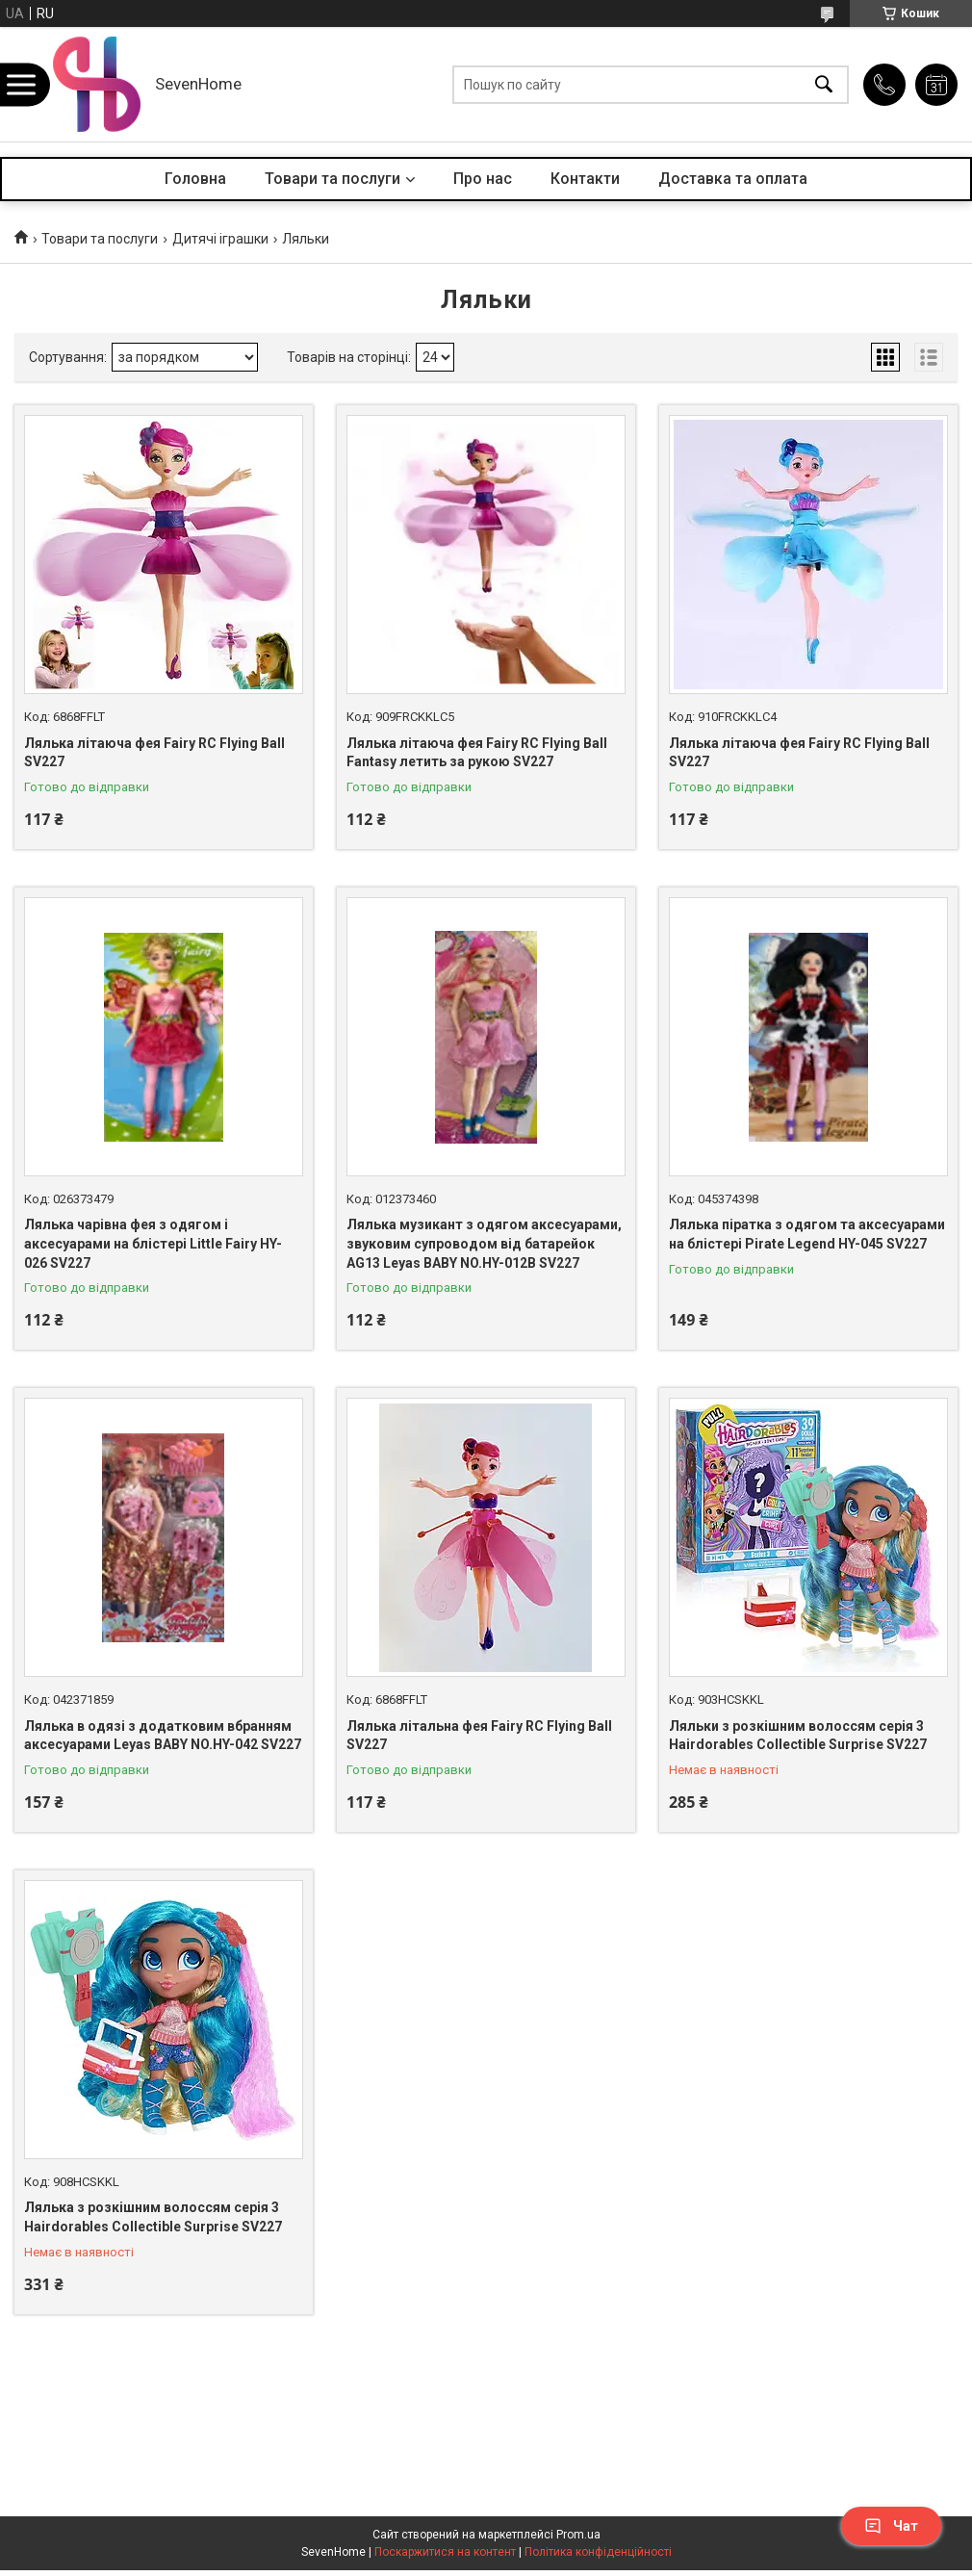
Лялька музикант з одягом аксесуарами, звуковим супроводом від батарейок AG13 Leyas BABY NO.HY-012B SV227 (484, 1243)
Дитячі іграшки (220, 238)
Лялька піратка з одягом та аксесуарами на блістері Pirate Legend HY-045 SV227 (807, 1234)
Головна (195, 178)
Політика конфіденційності (598, 2552)
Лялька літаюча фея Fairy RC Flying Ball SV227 (154, 752)
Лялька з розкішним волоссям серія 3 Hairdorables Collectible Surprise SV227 (153, 2217)
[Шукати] (824, 84)
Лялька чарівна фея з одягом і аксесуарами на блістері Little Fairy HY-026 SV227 (153, 1243)
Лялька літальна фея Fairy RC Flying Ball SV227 (479, 1735)
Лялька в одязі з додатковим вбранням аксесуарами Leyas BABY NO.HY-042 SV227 (162, 1735)
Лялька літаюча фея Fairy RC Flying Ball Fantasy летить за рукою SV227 (476, 752)
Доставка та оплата (732, 178)
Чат (891, 2526)
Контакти (585, 178)
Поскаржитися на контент (445, 2552)
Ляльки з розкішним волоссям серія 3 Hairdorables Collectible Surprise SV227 (798, 1735)
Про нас (482, 178)
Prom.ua (578, 2534)
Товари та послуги (332, 178)
